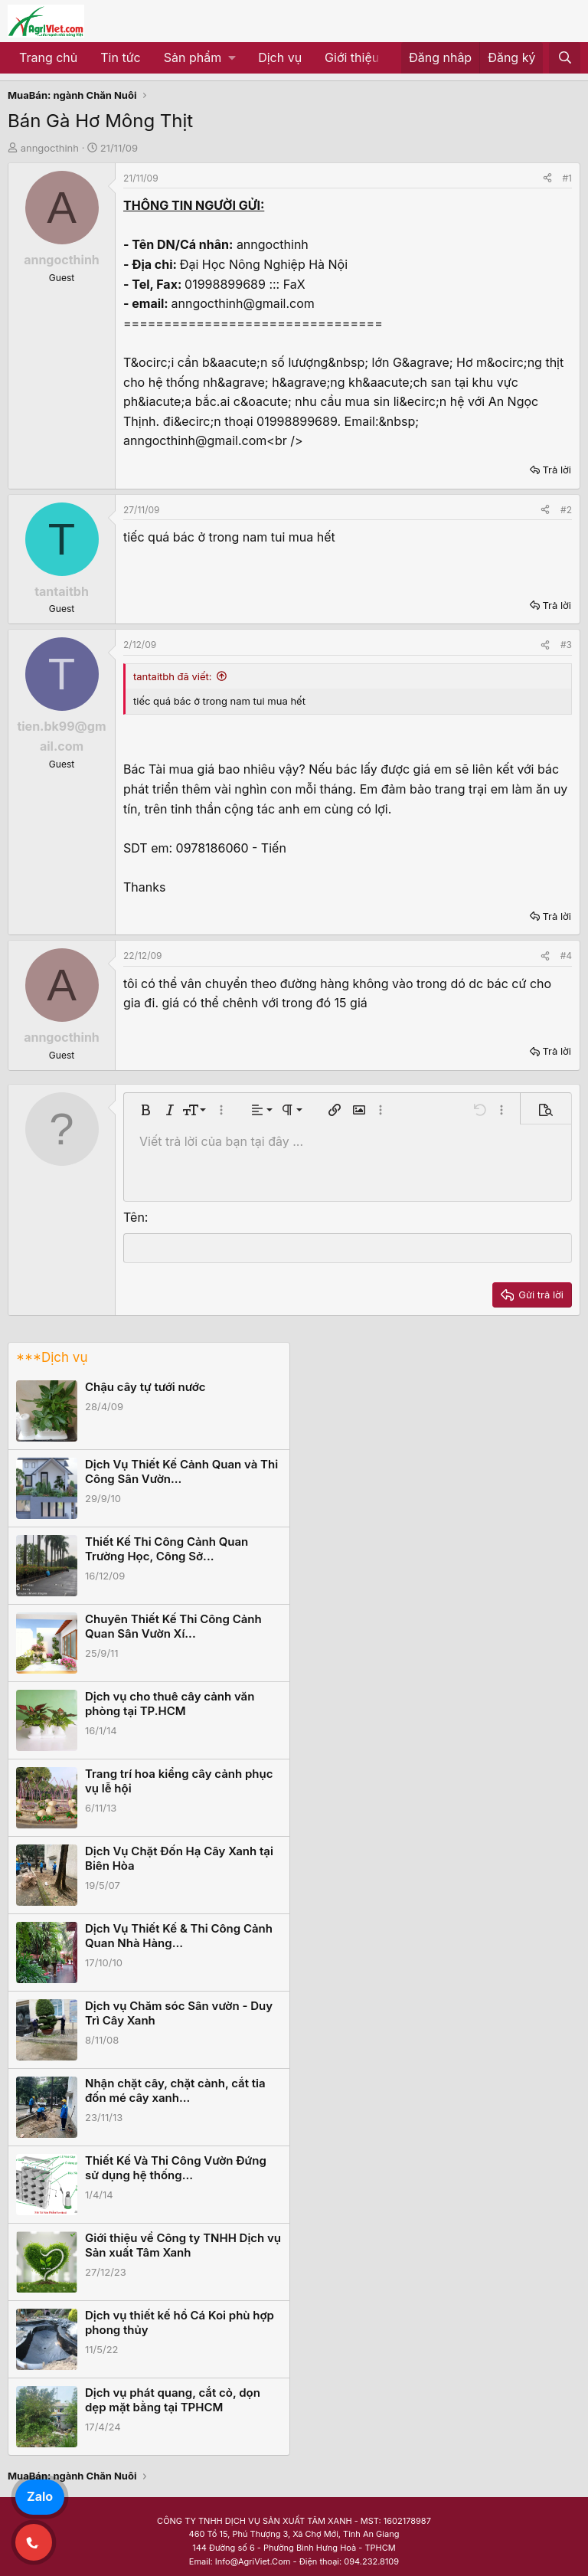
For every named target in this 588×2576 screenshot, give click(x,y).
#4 (566, 955)
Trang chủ (48, 57)
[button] (199, 58)
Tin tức (120, 57)
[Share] (547, 178)
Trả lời (556, 469)
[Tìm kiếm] (564, 58)
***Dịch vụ (51, 1357)
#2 (566, 510)
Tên (134, 1217)
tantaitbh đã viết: (172, 676)
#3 (566, 644)
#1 (567, 178)
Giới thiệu (352, 57)
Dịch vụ (280, 57)
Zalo (40, 2496)
